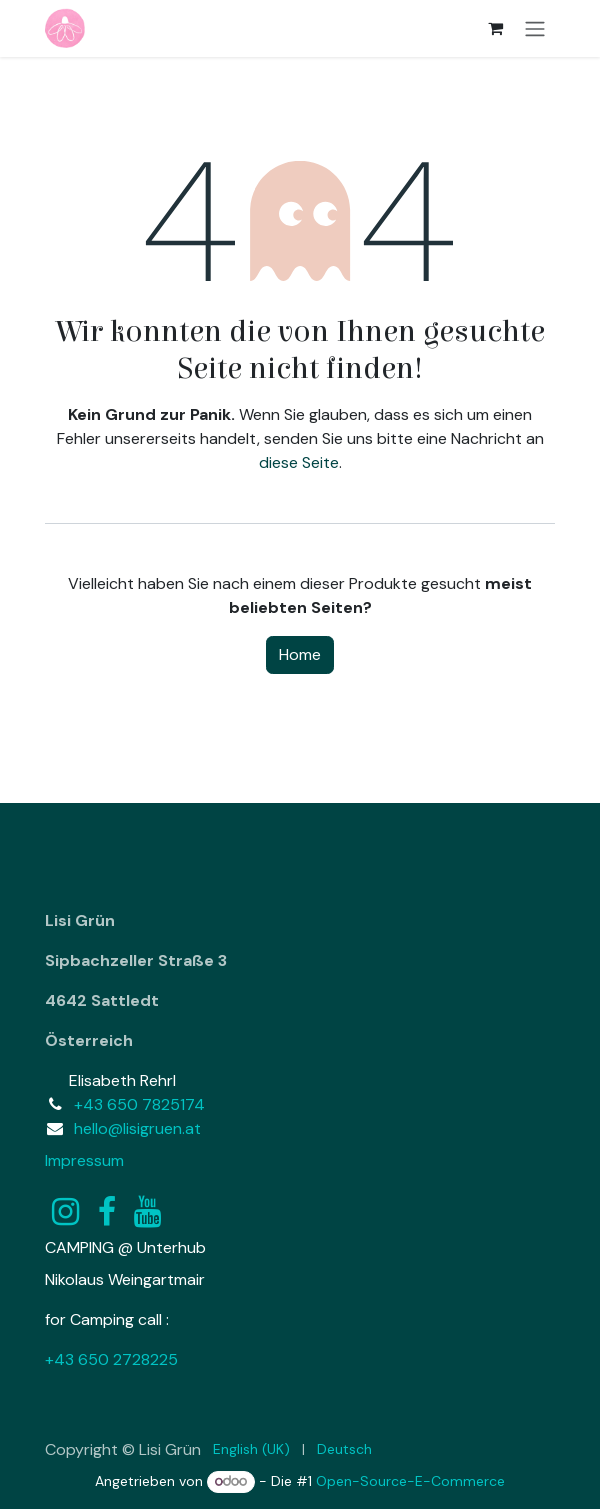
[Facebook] (107, 1212)
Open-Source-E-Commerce (410, 1481)
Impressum (84, 1160)
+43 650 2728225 (111, 1359)
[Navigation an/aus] (535, 28)
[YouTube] (147, 1212)
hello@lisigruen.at (137, 1128)
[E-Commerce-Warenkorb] (495, 28)
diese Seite (299, 462)
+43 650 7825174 (139, 1104)
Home (300, 654)
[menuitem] (251, 1449)
